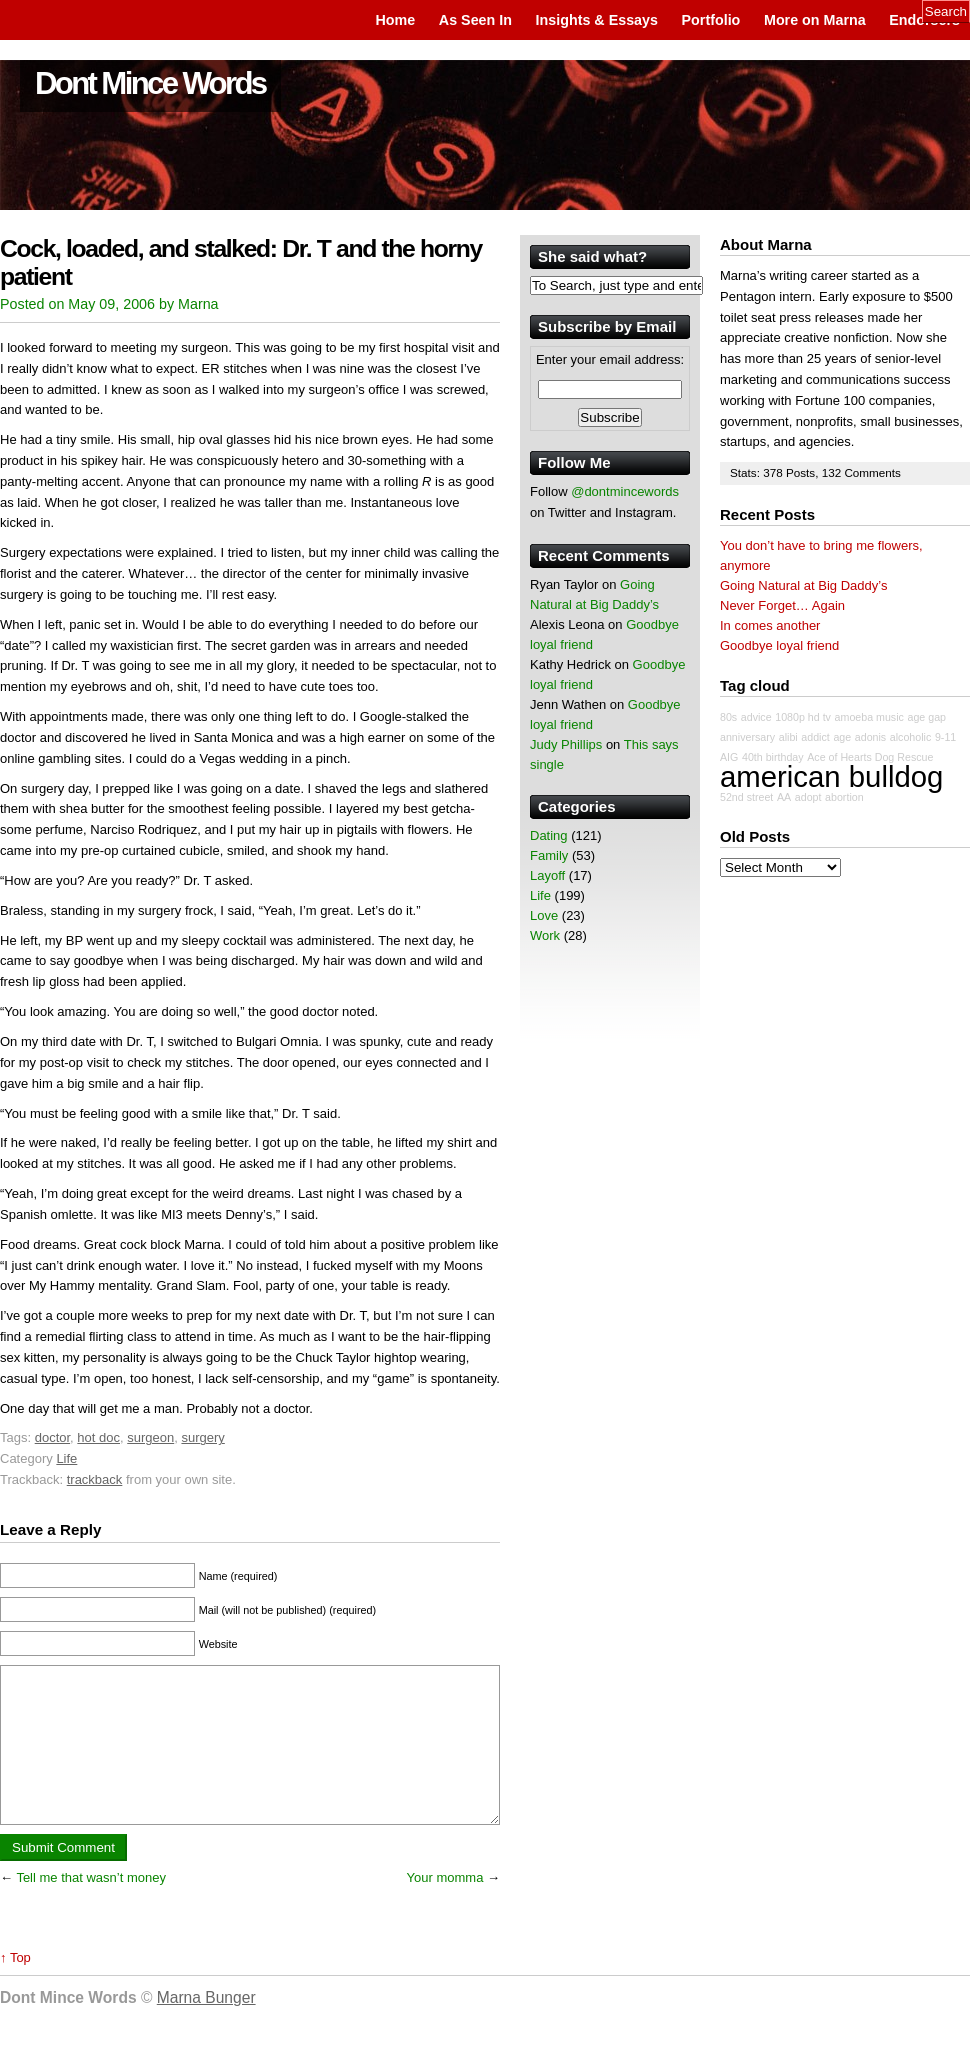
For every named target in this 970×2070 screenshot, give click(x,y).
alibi (788, 737)
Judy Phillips (566, 744)
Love (544, 915)
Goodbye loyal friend (779, 645)
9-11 (945, 737)
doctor (52, 1437)
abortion (844, 797)
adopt (808, 797)
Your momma (445, 1907)
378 (774, 472)
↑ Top (15, 1987)
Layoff (547, 875)
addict (815, 737)
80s (728, 717)
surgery (202, 1437)
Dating (549, 835)
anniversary (747, 737)
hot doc (98, 1437)
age (842, 737)
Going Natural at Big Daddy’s (803, 585)
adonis (870, 737)
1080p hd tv (803, 717)
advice (756, 717)
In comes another (770, 625)
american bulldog (831, 776)
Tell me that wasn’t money (91, 1907)
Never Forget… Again (782, 605)
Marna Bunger (206, 2027)
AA (784, 797)
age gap (927, 717)
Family (549, 855)
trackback (95, 1479)
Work (545, 935)
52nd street (746, 797)
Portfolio (711, 20)
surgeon (150, 1437)
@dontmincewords (625, 491)
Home (395, 20)
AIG (729, 757)
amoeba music (869, 717)
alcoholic (910, 737)
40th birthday (773, 757)
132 (833, 472)
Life (66, 1458)
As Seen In (475, 20)
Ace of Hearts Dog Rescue (870, 757)
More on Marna (815, 20)
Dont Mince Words (150, 83)
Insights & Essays (597, 20)
